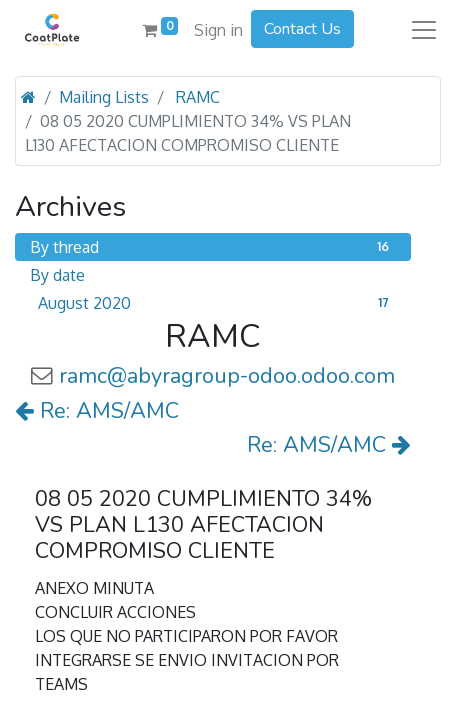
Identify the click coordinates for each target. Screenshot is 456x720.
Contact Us (302, 29)
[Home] (28, 97)
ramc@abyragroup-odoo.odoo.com (227, 376)
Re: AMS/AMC (97, 411)
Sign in (218, 30)
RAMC (198, 97)
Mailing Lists (104, 97)
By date (57, 275)
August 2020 (217, 303)
